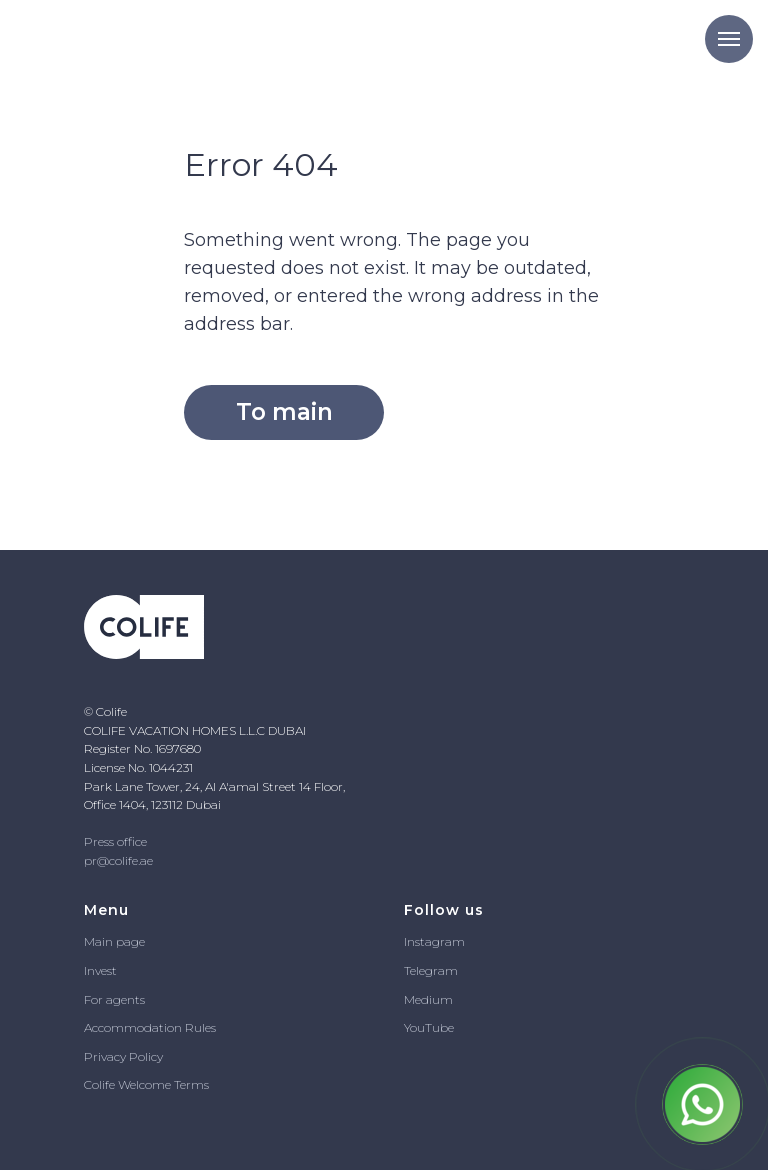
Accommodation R (139, 1027)
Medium (428, 999)
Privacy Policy (123, 1056)
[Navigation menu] (729, 39)
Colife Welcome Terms (146, 1084)
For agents (114, 999)
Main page (114, 941)
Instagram (434, 941)
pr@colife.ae (118, 860)
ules (205, 1027)
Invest (100, 970)
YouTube (429, 1027)
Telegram (431, 970)
